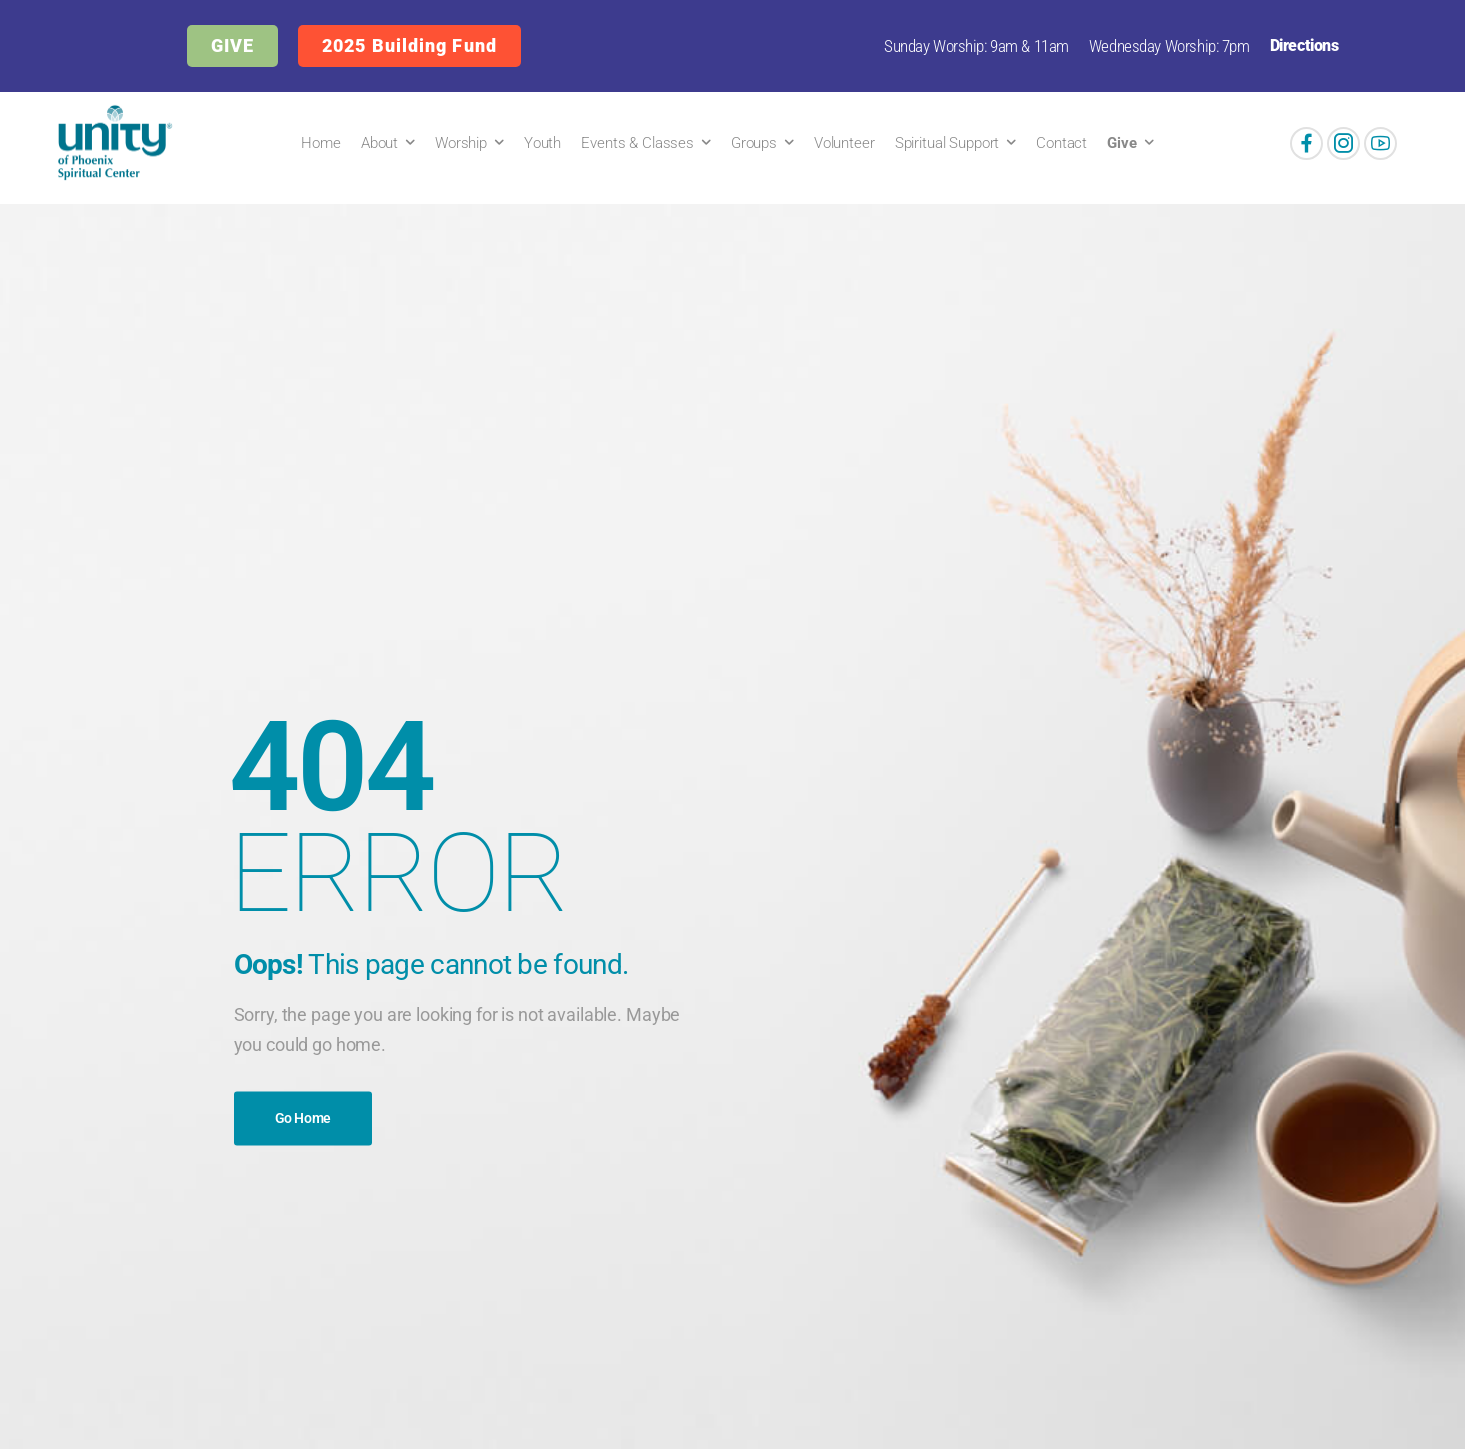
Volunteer (844, 143)
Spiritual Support (947, 143)
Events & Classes (637, 143)
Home (320, 143)
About (379, 143)
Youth (542, 143)
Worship (461, 143)
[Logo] (111, 143)
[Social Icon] (1306, 143)
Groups (754, 143)
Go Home (303, 1118)
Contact (1061, 143)
